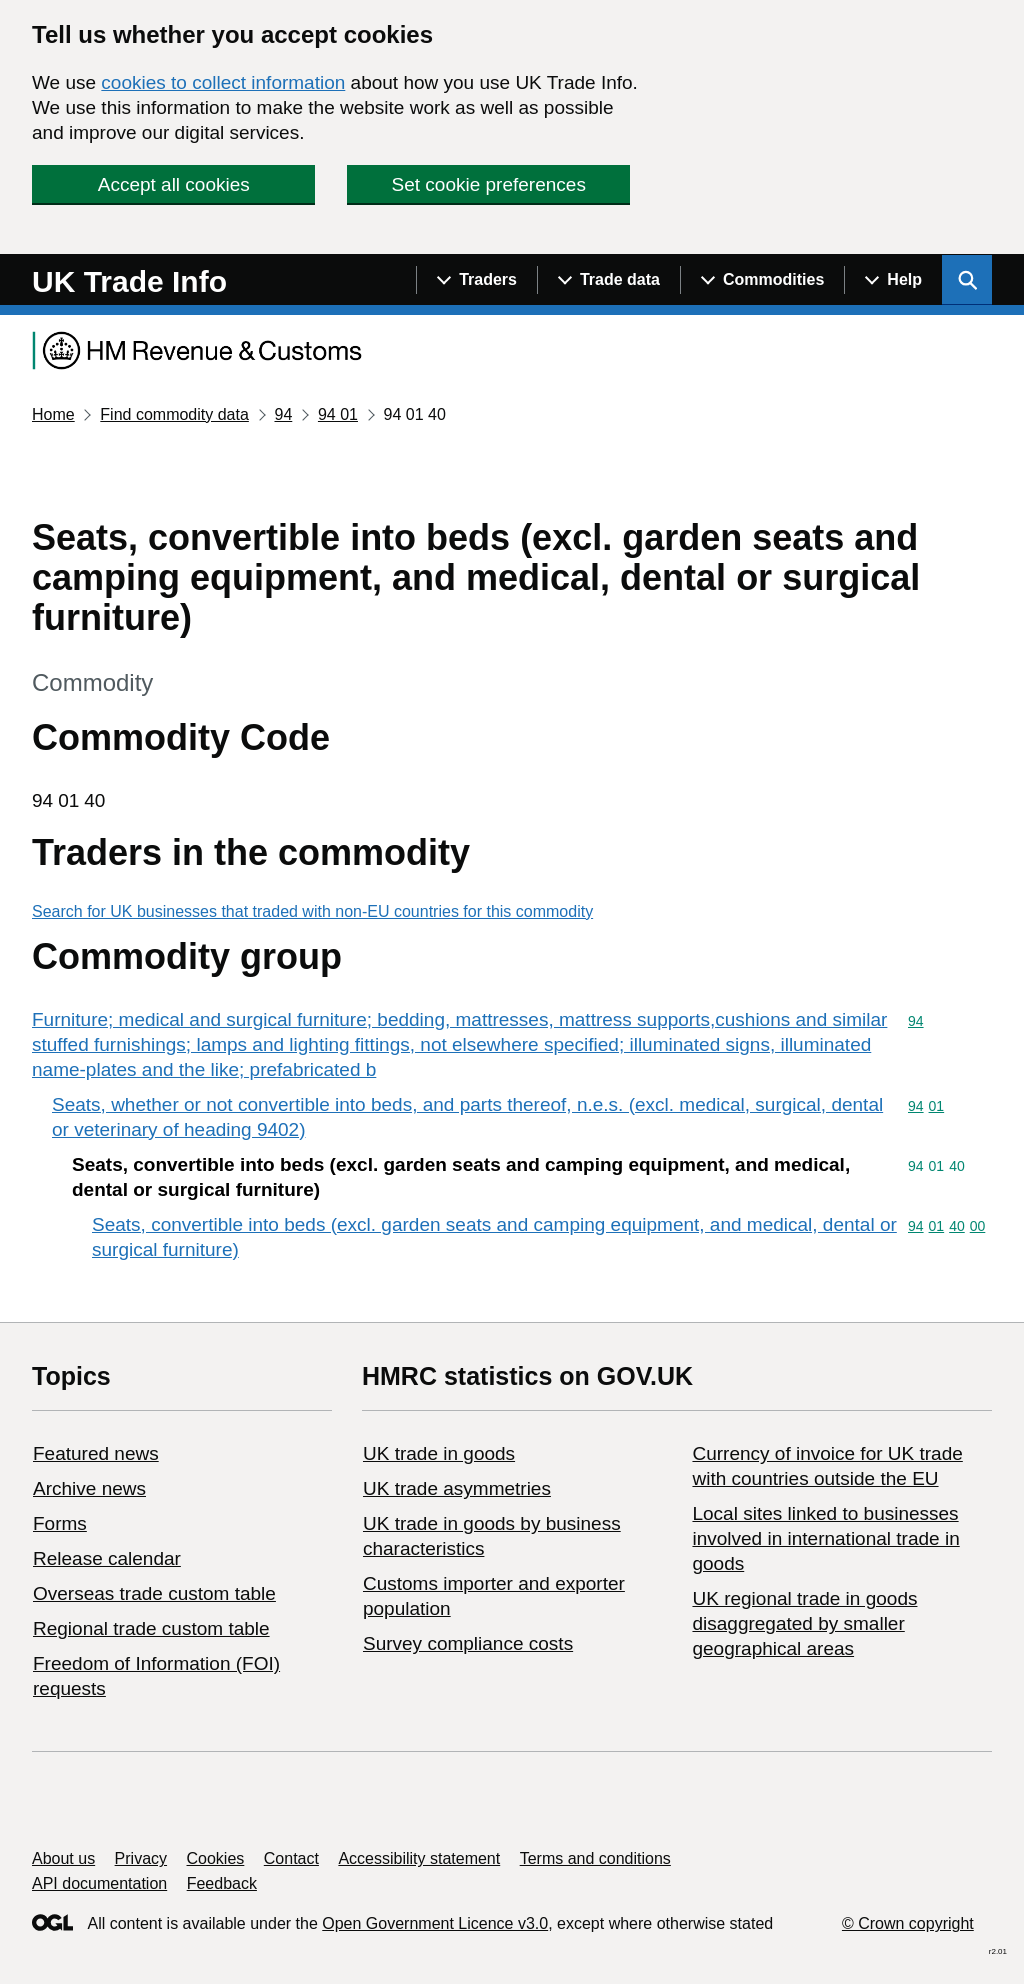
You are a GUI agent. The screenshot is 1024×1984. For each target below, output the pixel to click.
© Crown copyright (908, 1923)
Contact (291, 1858)
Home (53, 414)
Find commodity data (174, 414)
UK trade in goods (439, 1453)
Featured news (96, 1453)
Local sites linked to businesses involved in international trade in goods (825, 1538)
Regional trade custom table (151, 1628)
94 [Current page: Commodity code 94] (283, 414)
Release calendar (107, 1558)
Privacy (141, 1858)
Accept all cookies (174, 184)
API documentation (99, 1883)
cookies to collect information (223, 82)
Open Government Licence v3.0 (435, 1923)
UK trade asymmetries (457, 1488)
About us (63, 1858)
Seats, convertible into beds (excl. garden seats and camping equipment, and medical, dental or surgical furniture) (494, 1237)
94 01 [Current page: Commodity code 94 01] (338, 414)
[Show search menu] (967, 280)
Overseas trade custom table (154, 1593)
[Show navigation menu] (476, 280)
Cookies (216, 1858)
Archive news (89, 1488)
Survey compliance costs (468, 1643)
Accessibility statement (419, 1858)
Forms (60, 1523)
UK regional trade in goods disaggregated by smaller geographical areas (804, 1623)
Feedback (222, 1883)
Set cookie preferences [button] (489, 184)
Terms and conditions (595, 1858)
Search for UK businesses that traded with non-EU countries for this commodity (312, 911)
